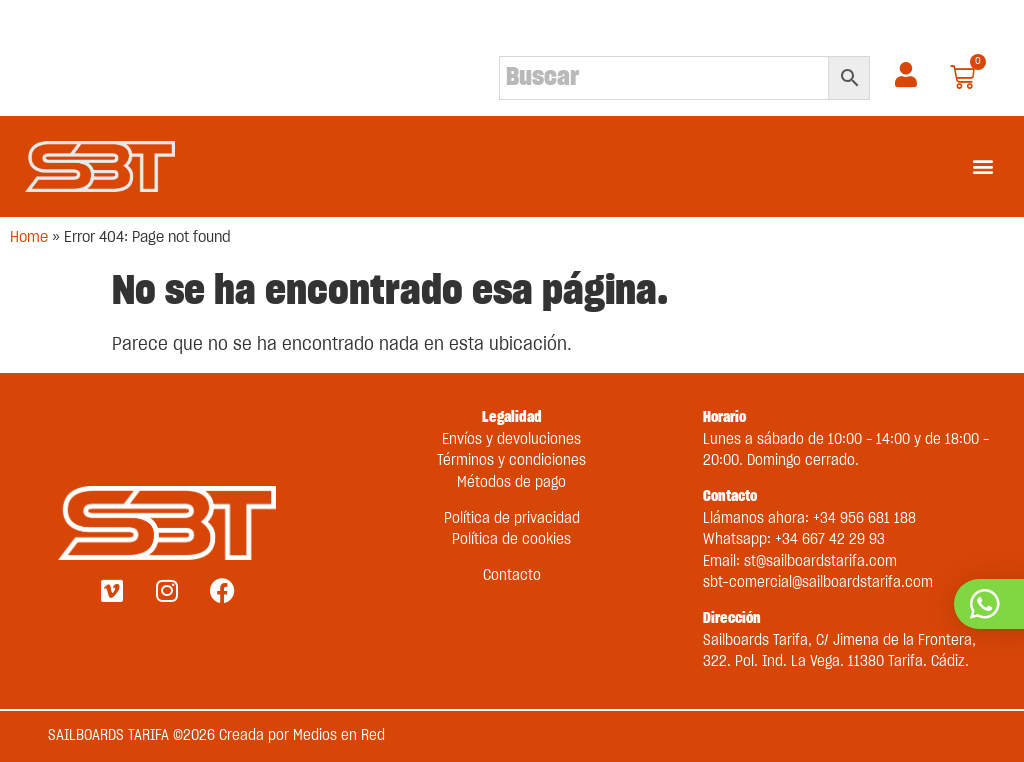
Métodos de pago (511, 483)
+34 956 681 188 (864, 519)
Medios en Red (339, 736)
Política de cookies (511, 540)
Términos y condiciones (511, 461)
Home (29, 237)
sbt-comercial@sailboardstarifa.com (818, 583)
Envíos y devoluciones (511, 440)
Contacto (512, 576)
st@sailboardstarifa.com (820, 562)
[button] (982, 166)
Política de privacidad (512, 519)
